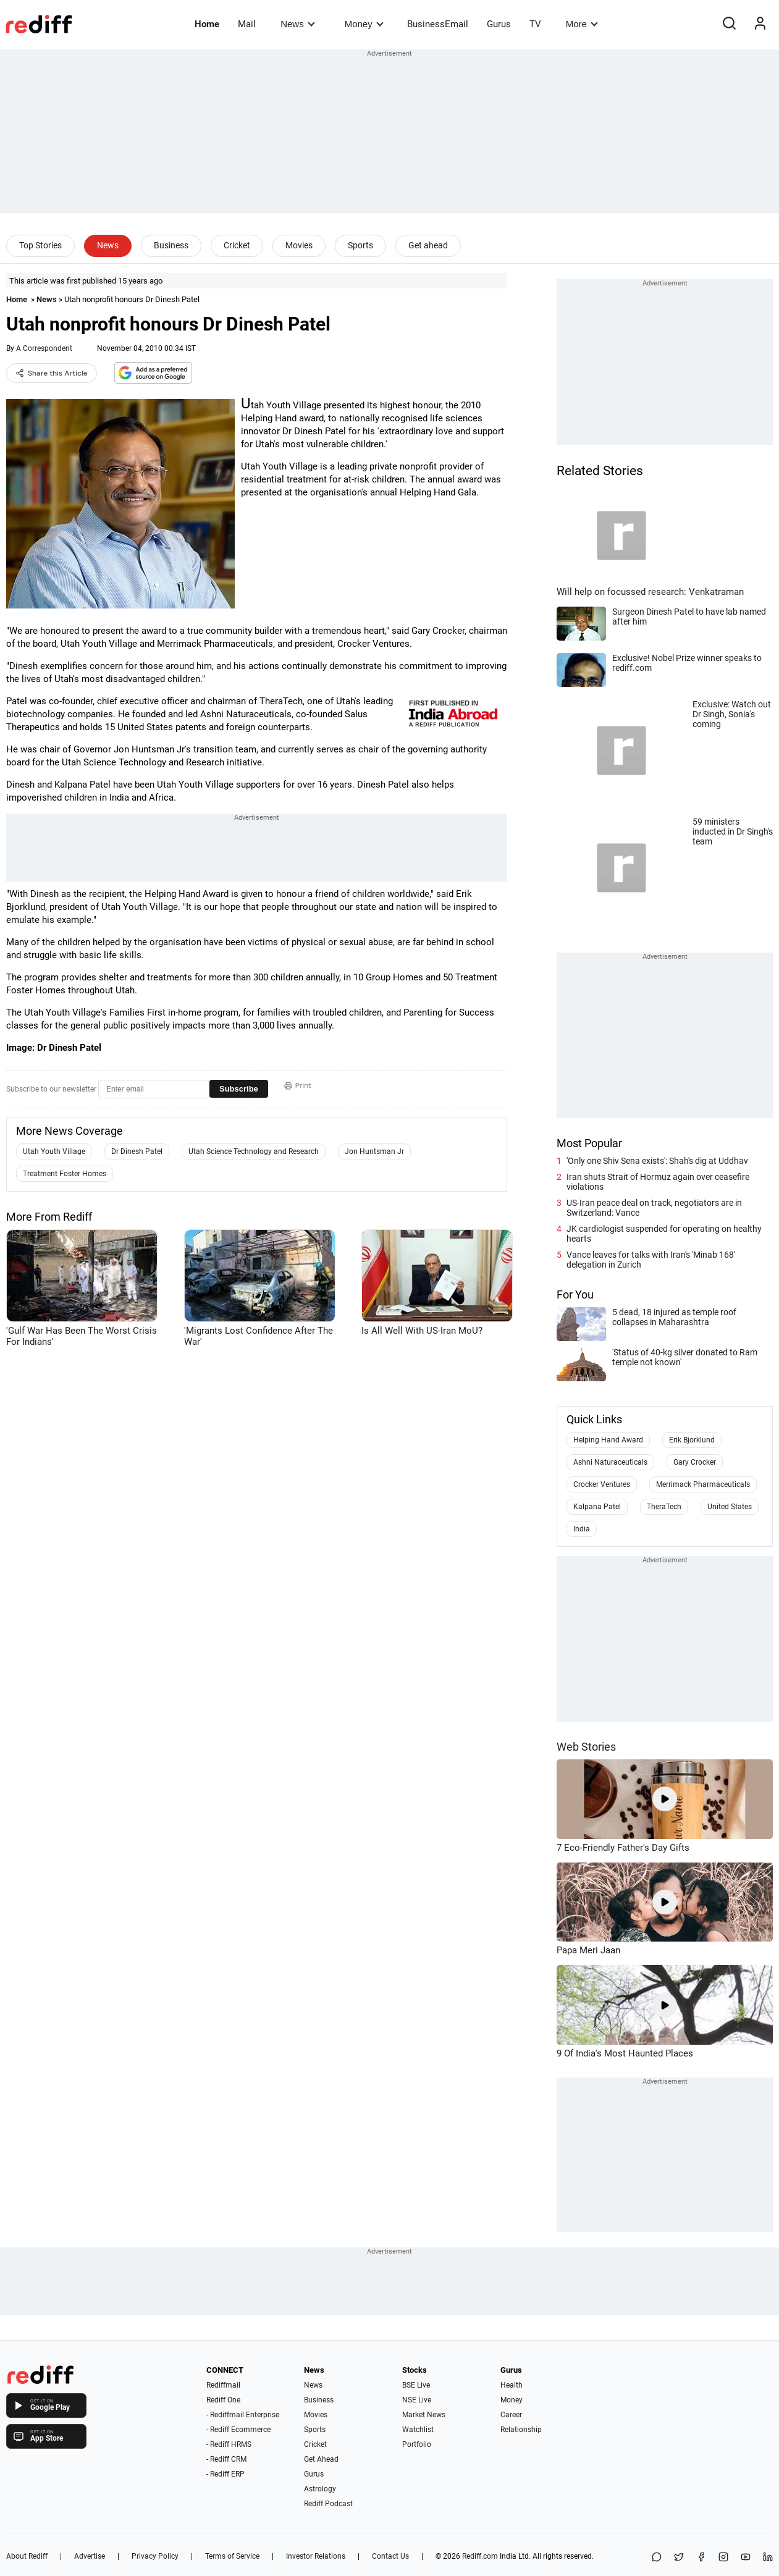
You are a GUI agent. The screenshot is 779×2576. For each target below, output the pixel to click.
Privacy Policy (155, 2556)
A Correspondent (44, 348)
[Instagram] (723, 2558)
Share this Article (51, 373)
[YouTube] (746, 2558)
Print (297, 1085)
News (297, 24)
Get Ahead (321, 2459)
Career (511, 2414)
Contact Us (390, 2556)
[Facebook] (701, 2558)
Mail (247, 24)
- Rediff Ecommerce (238, 2429)
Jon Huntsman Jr (374, 1151)
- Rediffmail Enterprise (242, 2414)
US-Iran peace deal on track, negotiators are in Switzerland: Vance (654, 1208)
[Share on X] (679, 2558)
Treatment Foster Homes (64, 1173)
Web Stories (586, 1746)
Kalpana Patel (597, 1506)
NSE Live (416, 2400)
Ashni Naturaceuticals (610, 1462)
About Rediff (27, 2556)
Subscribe (238, 1088)
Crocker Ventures (601, 1484)
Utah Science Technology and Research (253, 1151)
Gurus (499, 24)
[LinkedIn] (768, 2558)
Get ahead (428, 245)
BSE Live (416, 2385)
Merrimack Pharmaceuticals (703, 1484)
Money (364, 24)
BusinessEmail (437, 24)
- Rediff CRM (226, 2459)
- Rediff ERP (225, 2474)
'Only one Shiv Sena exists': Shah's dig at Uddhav (657, 1161)
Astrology (320, 2489)
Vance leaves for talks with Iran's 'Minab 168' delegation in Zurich (650, 1259)
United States (729, 1506)
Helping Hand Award (608, 1440)
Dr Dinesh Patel (136, 1151)
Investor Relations (315, 2556)
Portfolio (416, 2444)
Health (511, 2385)
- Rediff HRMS (228, 2444)
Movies (299, 245)
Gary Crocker (694, 1462)
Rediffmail (223, 2385)
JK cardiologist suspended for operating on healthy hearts (664, 1234)
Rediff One (223, 2400)
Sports (360, 245)
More (582, 24)
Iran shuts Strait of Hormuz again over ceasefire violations (657, 1182)
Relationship (521, 2429)
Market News (423, 2414)
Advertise (89, 2556)
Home (207, 24)
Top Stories (40, 245)
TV (535, 24)
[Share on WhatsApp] (657, 2558)
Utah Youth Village (54, 1151)
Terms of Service (232, 2556)
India (581, 1529)
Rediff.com (480, 2556)
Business (171, 245)
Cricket (237, 245)
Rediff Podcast (328, 2503)
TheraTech (664, 1506)
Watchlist (418, 2429)
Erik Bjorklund (692, 1440)
